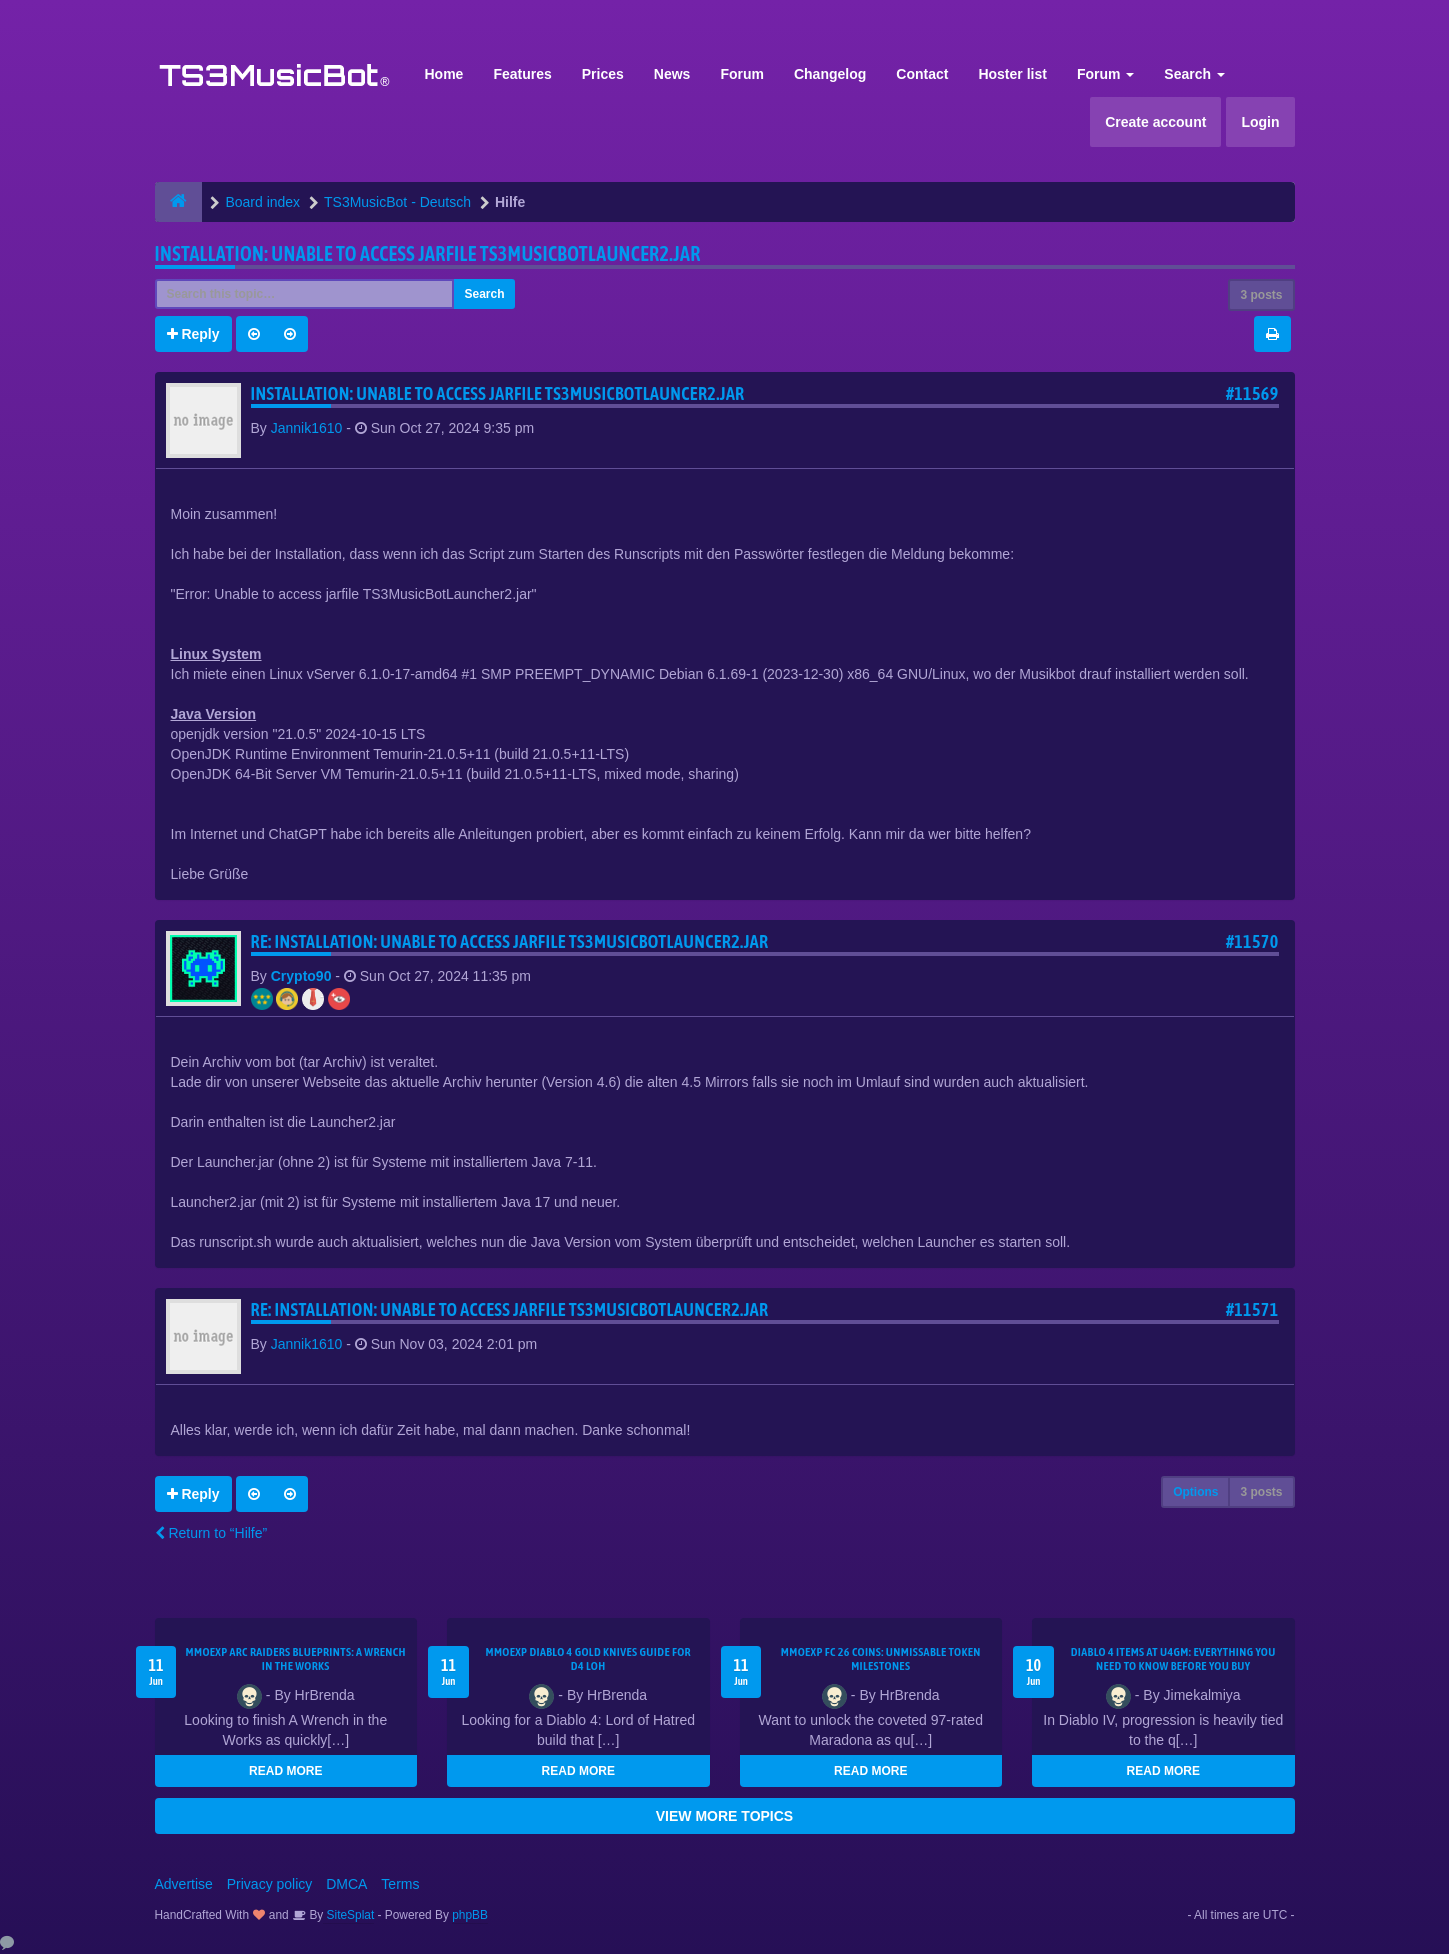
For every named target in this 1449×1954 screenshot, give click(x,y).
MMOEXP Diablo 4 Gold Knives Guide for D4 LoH (588, 1659)
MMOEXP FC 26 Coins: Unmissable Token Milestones (881, 1659)
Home (444, 74)
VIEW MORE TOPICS (724, 1816)
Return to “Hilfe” (211, 1533)
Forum (742, 74)
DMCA (346, 1884)
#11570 (1252, 941)
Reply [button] (193, 334)
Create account (1155, 122)
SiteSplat (348, 1915)
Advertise (184, 1884)
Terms (400, 1884)
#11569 (1252, 393)
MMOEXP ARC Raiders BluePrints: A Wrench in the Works (296, 1659)
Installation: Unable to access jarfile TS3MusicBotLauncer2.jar (428, 253)
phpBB (470, 1915)
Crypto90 (301, 976)
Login (1260, 122)
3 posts (1261, 295)
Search (1194, 74)
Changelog (830, 74)
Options (1195, 1492)
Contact (922, 74)
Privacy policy (270, 1884)
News (672, 74)
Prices (603, 74)
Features (522, 74)
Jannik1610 (307, 428)
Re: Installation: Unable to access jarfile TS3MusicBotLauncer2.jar (510, 941)
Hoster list (1012, 74)
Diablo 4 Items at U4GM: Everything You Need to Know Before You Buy (1173, 1659)
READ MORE (285, 1771)
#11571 (1252, 1309)
